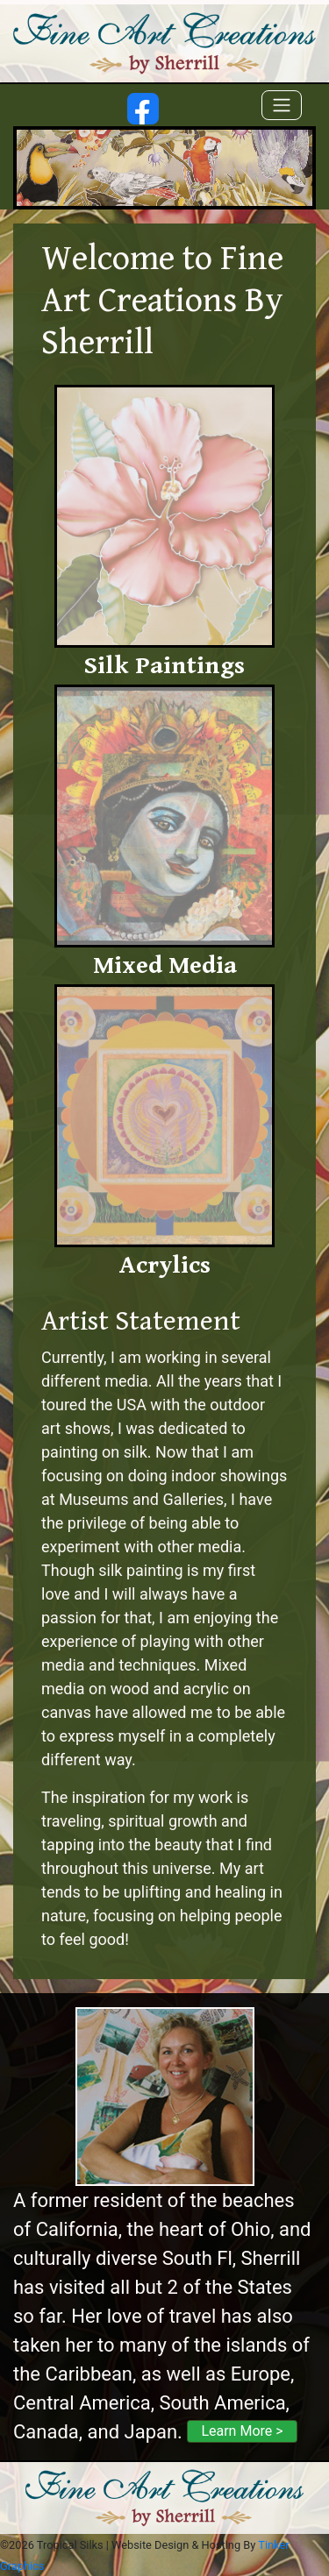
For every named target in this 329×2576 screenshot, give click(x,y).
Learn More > (242, 2431)
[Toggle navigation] (281, 105)
